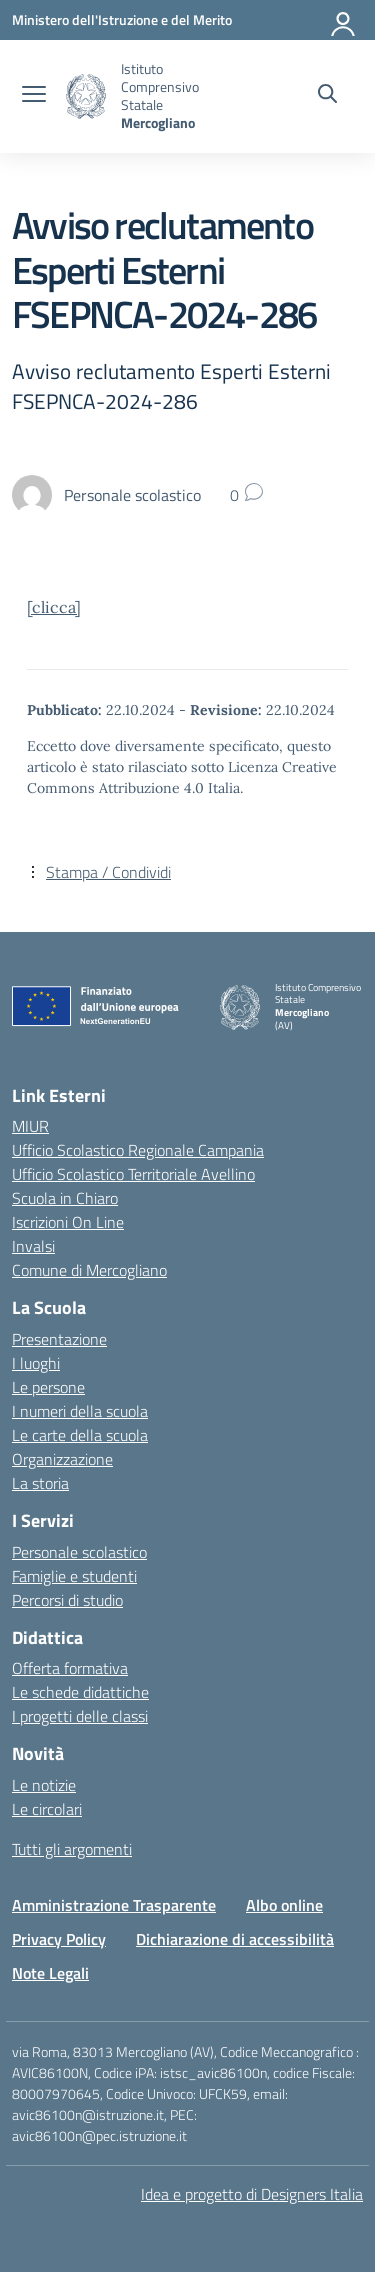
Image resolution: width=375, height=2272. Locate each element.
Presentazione (59, 1339)
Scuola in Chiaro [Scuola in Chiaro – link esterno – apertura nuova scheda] (65, 1198)
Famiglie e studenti (74, 1576)
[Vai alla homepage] (86, 96)
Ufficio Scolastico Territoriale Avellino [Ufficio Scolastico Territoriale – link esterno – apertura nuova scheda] (133, 1174)
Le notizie (44, 1785)
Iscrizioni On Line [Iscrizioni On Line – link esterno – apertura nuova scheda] (68, 1222)
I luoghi (36, 1363)
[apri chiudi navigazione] (34, 96)
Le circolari (47, 1809)
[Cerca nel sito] (327, 96)
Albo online (284, 1905)
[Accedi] (344, 20)
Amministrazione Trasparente (114, 1905)
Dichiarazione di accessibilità (235, 1939)
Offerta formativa (70, 1668)
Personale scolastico (79, 1552)
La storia (40, 1483)
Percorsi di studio (67, 1600)
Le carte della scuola (80, 1435)
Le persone (48, 1387)
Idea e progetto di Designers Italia (252, 2194)
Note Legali (50, 1973)
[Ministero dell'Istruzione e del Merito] (122, 19)
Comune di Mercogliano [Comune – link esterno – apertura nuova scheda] (89, 1270)
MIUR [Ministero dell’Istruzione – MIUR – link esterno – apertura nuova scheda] (30, 1126)
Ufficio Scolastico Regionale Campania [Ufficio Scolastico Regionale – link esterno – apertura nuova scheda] (138, 1150)
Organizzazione (62, 1459)
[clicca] (54, 607)
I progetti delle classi (80, 1716)
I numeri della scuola (80, 1411)
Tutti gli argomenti (72, 1849)
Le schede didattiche (80, 1692)
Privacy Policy (59, 1939)
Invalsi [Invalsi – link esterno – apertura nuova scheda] (33, 1246)
